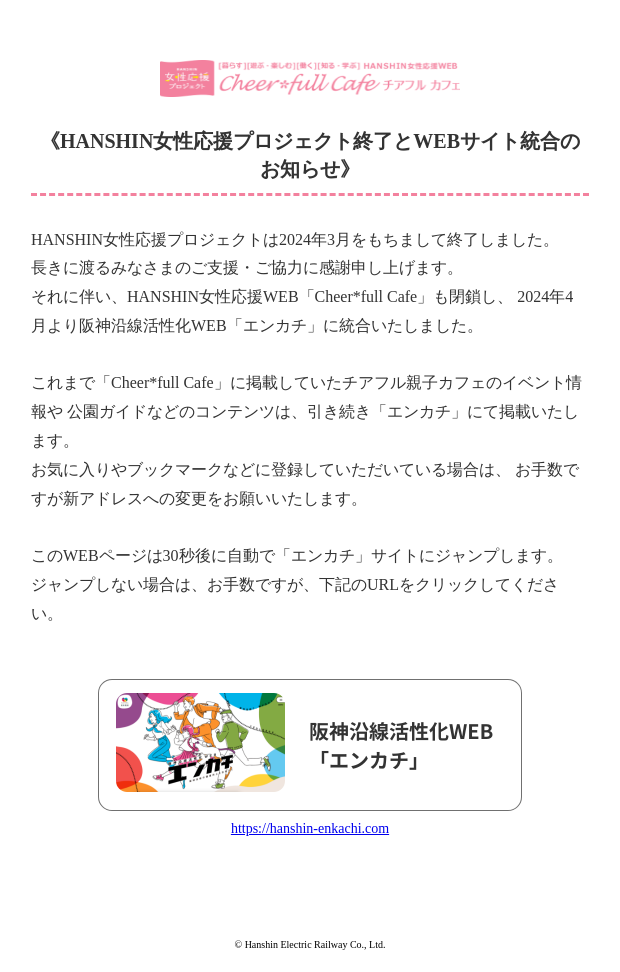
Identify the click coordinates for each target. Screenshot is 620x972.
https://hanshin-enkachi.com (310, 828)
